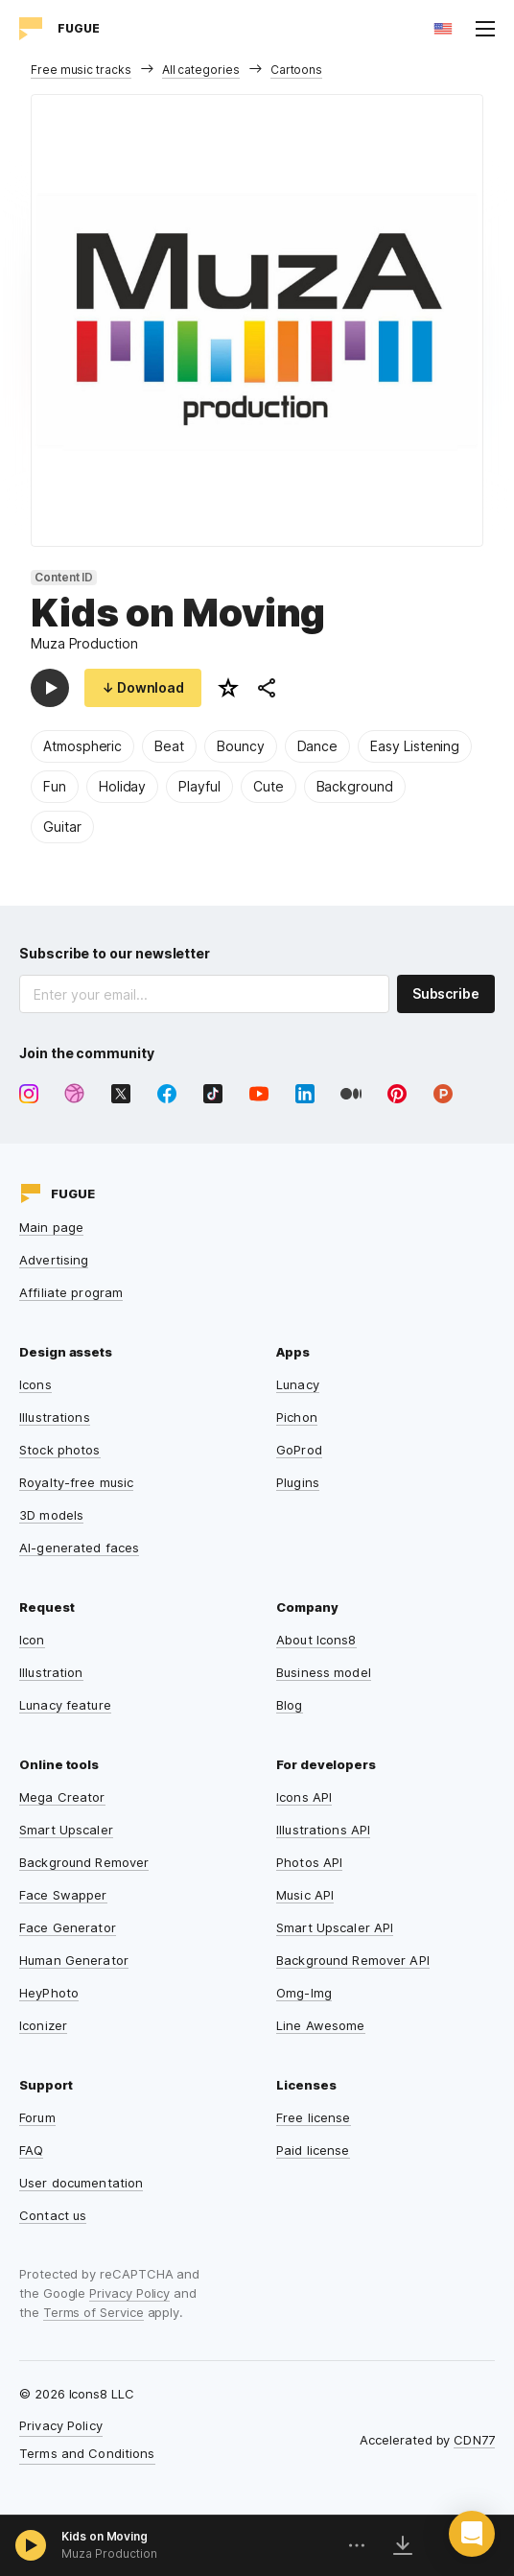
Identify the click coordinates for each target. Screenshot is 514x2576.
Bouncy (241, 746)
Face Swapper (63, 1894)
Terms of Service (93, 2312)
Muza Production (84, 643)
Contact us (52, 2215)
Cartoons (296, 69)
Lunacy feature (65, 1705)
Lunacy (297, 1384)
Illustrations (54, 1417)
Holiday (123, 786)
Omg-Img (304, 1992)
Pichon (296, 1417)
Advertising (53, 1259)
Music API (305, 1894)
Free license (313, 2117)
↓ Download (143, 687)
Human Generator (73, 1960)
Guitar (62, 826)
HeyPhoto (49, 1992)
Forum (37, 2117)
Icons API (304, 1797)
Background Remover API (353, 1960)
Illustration (51, 1672)
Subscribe (445, 993)
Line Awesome (320, 2025)
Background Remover (84, 1862)
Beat (169, 746)
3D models (51, 1515)
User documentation (81, 2182)
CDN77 (474, 2439)
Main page (51, 1227)
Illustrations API (323, 1829)
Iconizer (43, 2025)
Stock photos (60, 1449)
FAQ (31, 2150)
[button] (472, 2534)
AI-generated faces (79, 1547)
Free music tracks (81, 69)
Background (354, 786)
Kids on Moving (104, 2536)
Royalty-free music (76, 1482)
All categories (201, 69)
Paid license (313, 2150)
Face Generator (67, 1927)
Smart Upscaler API (334, 1927)
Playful (199, 786)
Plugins (297, 1482)
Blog (289, 1705)
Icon (32, 1639)
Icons (35, 1384)
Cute (268, 786)
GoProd (299, 1449)
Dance (318, 746)
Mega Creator (62, 1797)
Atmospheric (82, 746)
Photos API (309, 1862)
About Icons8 (316, 1639)
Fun (54, 786)
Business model (323, 1672)
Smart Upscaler (66, 1829)
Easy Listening (414, 746)
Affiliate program (71, 1292)
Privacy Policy (129, 2293)
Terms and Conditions (87, 2453)
